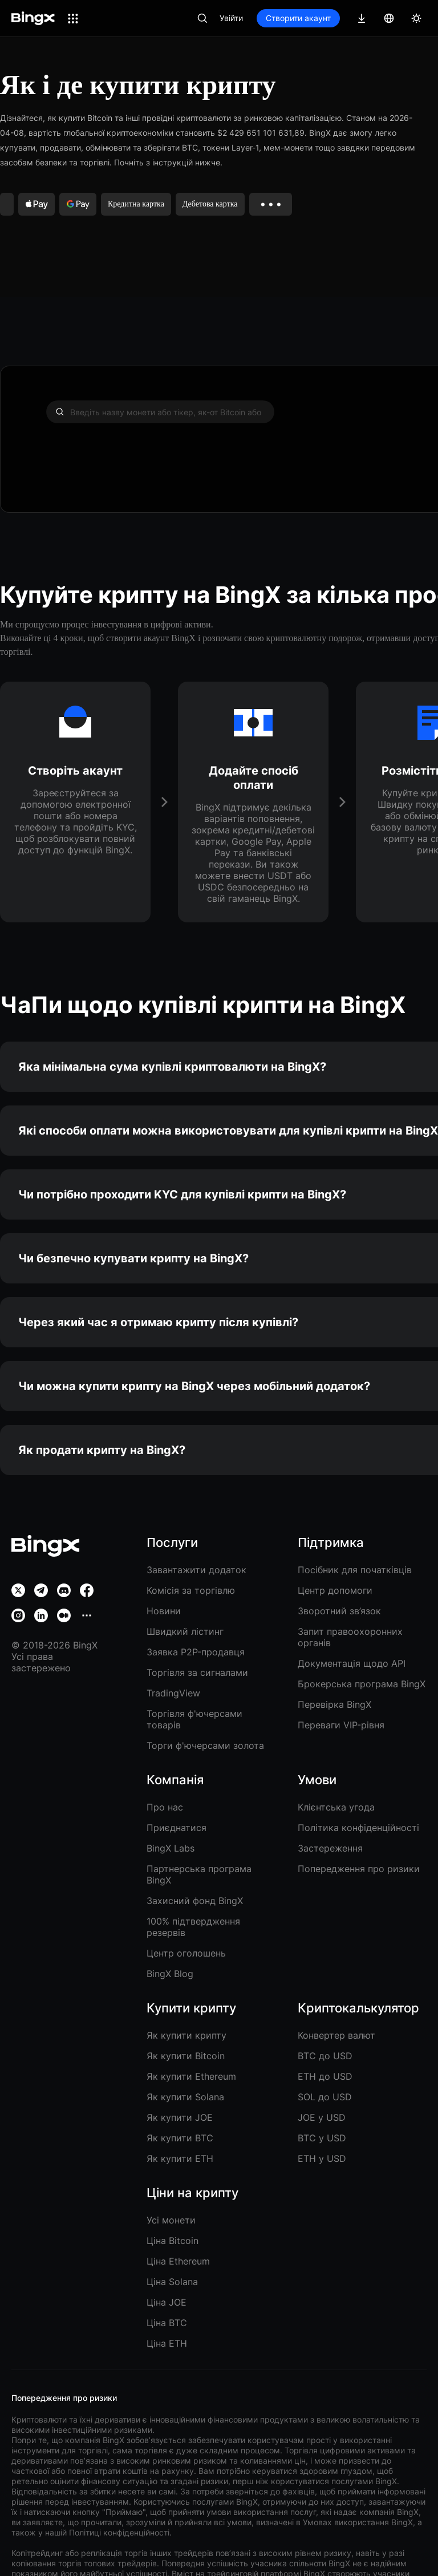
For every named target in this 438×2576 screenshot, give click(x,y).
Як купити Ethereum (191, 2076)
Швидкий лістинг (185, 1631)
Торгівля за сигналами (197, 1672)
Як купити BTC (180, 2138)
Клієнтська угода (336, 1807)
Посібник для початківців (355, 1569)
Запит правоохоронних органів (350, 1637)
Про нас (165, 1807)
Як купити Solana (185, 2097)
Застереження (330, 1848)
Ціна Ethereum (178, 2261)
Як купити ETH (180, 2158)
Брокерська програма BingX (361, 1684)
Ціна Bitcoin (172, 2240)
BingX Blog (170, 1973)
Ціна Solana (172, 2281)
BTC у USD (322, 2138)
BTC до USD (325, 2055)
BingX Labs (170, 1848)
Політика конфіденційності (358, 1827)
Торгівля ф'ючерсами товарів (194, 1719)
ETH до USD (325, 2076)
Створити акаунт (298, 18)
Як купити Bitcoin (186, 2055)
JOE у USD (322, 2117)
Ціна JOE (166, 2302)
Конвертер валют (336, 2035)
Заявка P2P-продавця (196, 1652)
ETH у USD (322, 2158)
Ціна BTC (167, 2322)
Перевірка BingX (334, 1704)
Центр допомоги (335, 1590)
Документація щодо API (351, 1663)
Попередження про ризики (359, 1868)
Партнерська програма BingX (199, 1874)
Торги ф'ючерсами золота (205, 1745)
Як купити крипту (186, 2035)
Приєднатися (176, 1827)
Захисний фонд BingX (195, 1900)
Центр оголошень (186, 1953)
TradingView (173, 1693)
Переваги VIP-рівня (341, 1725)
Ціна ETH (167, 2343)
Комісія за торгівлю (191, 1590)
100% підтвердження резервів (193, 1926)
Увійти (231, 18)
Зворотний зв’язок (339, 1611)
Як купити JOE (180, 2117)
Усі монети (171, 2220)
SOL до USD (325, 2097)
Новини (164, 1611)
